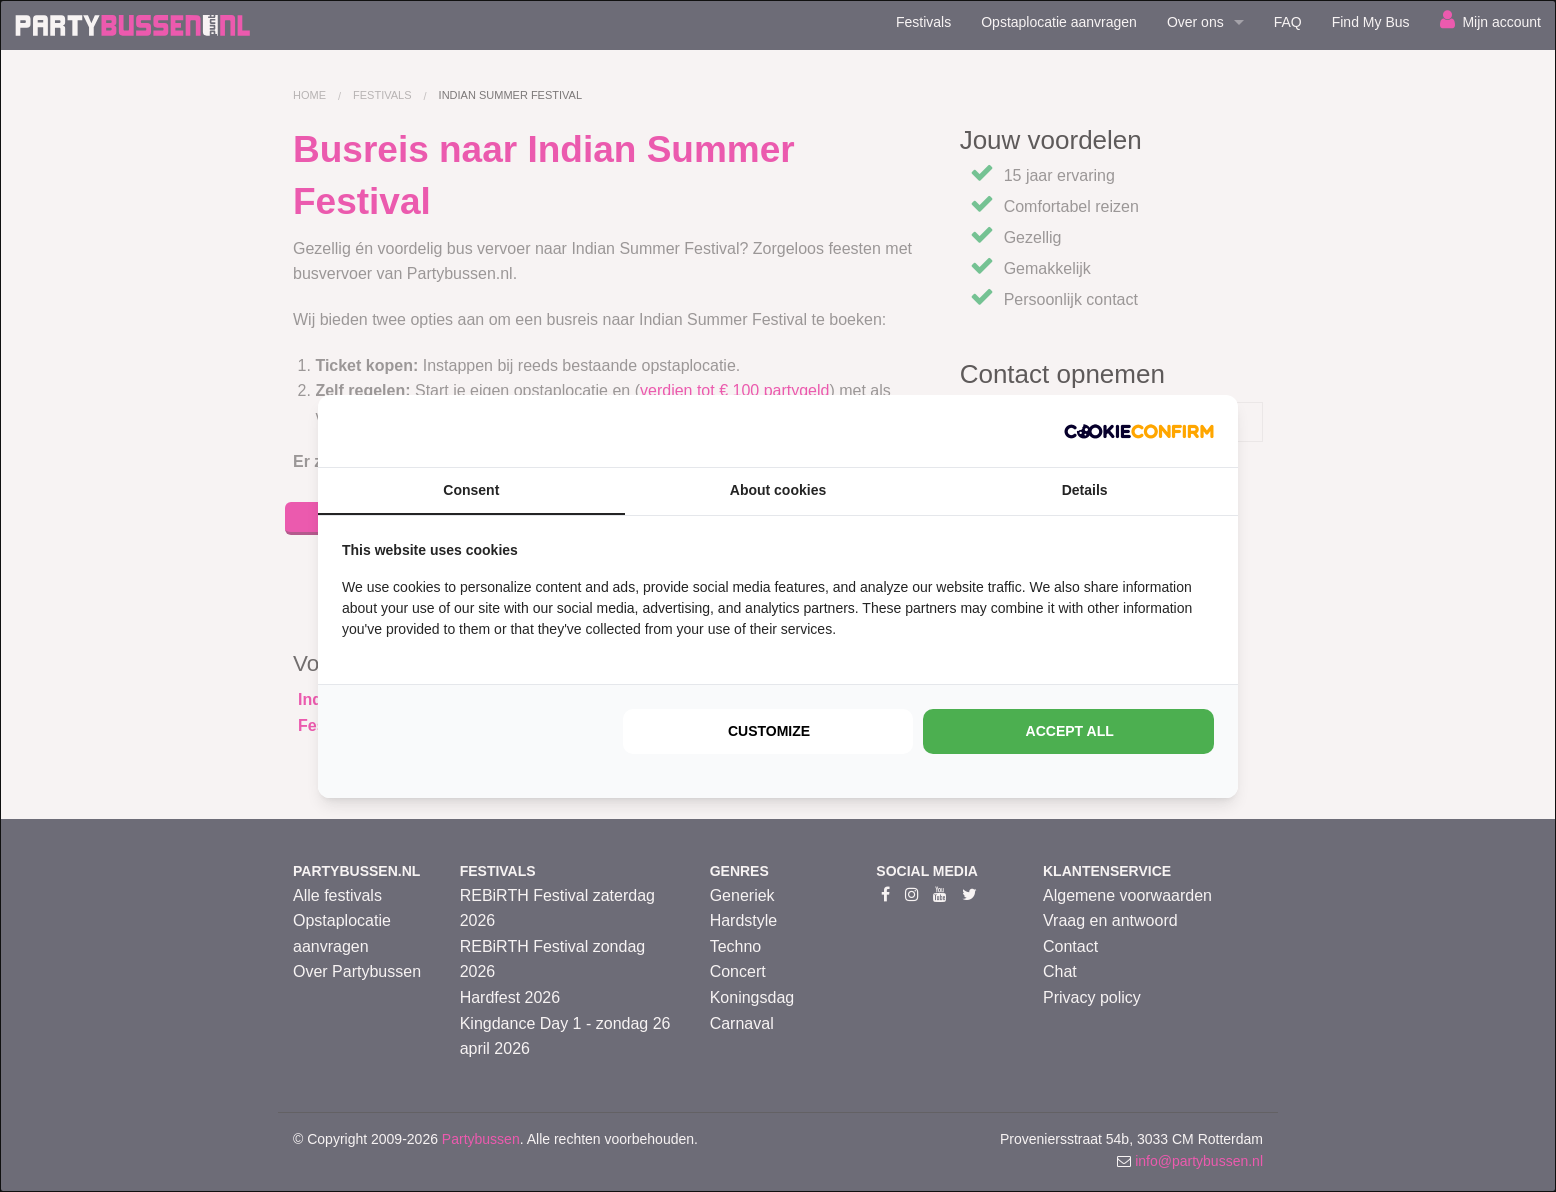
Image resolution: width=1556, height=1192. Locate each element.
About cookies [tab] (778, 490)
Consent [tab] (471, 490)
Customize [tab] (769, 731)
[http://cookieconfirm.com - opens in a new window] (1139, 431)
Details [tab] (1085, 490)
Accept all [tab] (1070, 731)
